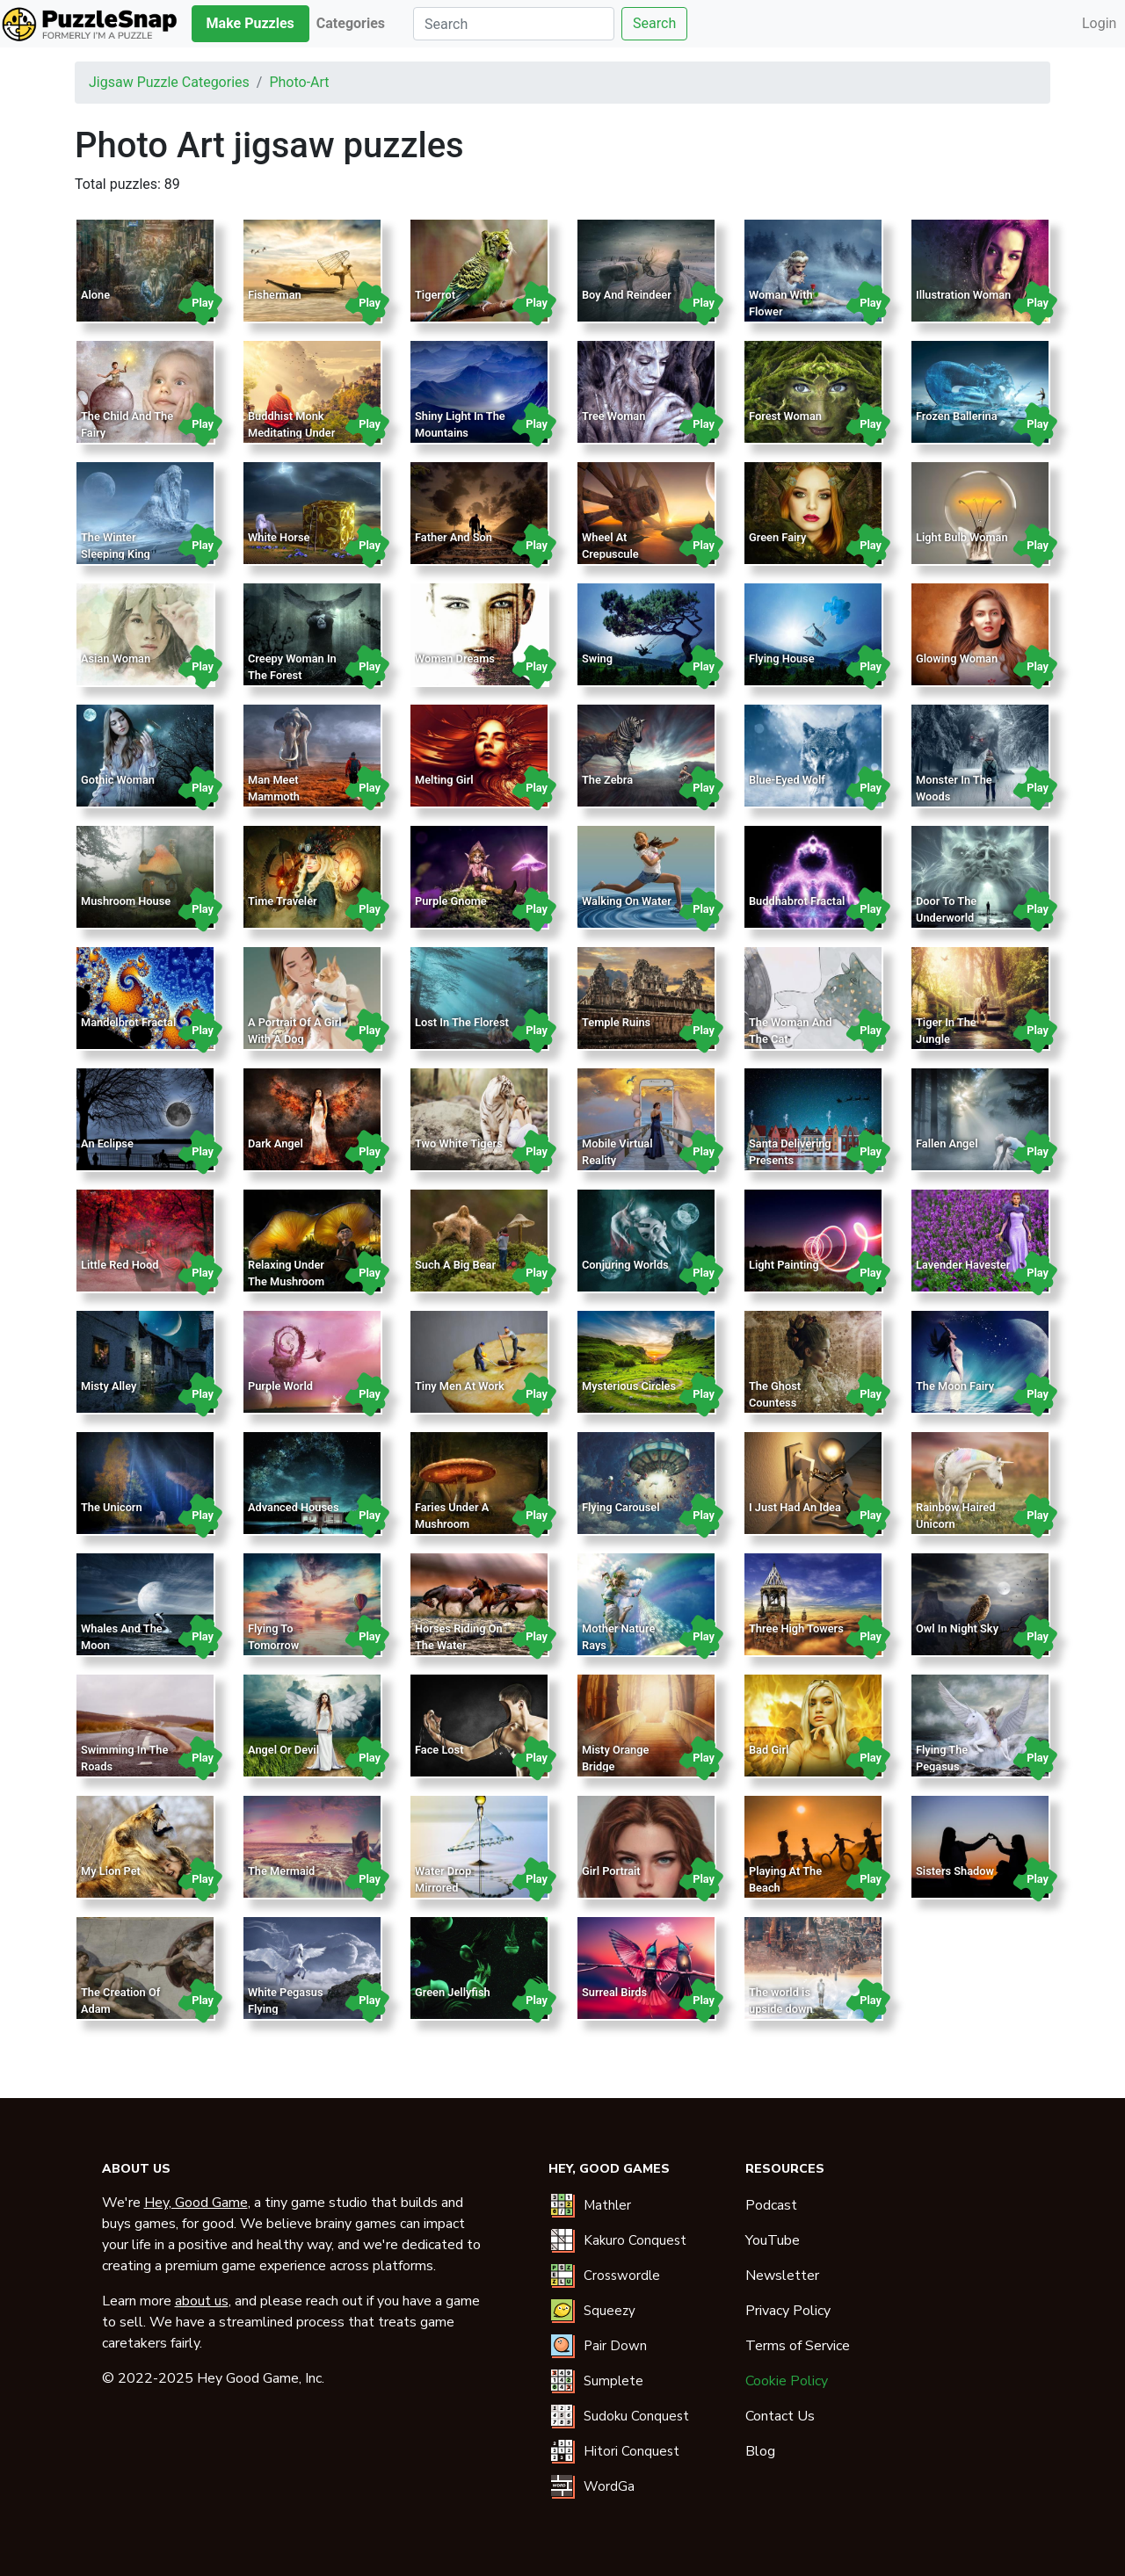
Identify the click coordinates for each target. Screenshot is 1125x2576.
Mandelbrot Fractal (128, 1022)
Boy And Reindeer (626, 294)
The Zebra (607, 779)
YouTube (772, 2240)
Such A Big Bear (455, 1264)
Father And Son (453, 537)
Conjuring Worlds (625, 1264)
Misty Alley (108, 1386)
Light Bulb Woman (962, 537)
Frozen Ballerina (957, 416)
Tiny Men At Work (459, 1386)
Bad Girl (768, 1749)
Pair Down (615, 2346)
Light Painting (784, 1264)
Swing (597, 658)
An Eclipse (107, 1143)
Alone (95, 294)
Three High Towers (796, 1628)
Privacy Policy (788, 2310)
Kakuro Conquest (635, 2240)
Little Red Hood (119, 1264)
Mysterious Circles (629, 1386)
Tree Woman (613, 416)
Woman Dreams (455, 658)
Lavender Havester (963, 1264)
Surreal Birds (614, 1992)
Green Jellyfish (452, 1992)
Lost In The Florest (462, 1022)
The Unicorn (111, 1507)
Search (654, 23)
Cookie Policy (786, 2381)
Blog (760, 2451)
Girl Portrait (611, 1871)
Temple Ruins (616, 1022)
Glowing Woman (957, 658)
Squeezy (609, 2310)
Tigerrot (435, 294)
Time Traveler (282, 901)
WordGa (609, 2486)
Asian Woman (115, 658)
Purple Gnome (451, 901)
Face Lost (439, 1749)
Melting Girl (444, 779)
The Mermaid (281, 1871)
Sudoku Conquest (636, 2416)
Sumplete (613, 2381)
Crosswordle (622, 2275)
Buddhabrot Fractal (797, 901)
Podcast (771, 2205)
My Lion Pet (111, 1871)
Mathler (607, 2205)
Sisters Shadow (955, 1871)
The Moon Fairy (955, 1386)
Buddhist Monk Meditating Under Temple (291, 432)
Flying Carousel (621, 1507)
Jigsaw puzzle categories (169, 82)
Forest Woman (785, 416)
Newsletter (782, 2275)
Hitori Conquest (631, 2451)
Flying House (782, 658)
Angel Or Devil (283, 1749)
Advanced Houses (293, 1507)
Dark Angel (275, 1143)
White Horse (278, 537)
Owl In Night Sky (957, 1628)
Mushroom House (126, 901)
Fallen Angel (947, 1143)
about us (202, 2301)
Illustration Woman (963, 294)
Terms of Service (797, 2345)
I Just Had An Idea (795, 1507)
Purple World (280, 1386)
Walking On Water (626, 901)
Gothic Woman (118, 779)
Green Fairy (777, 537)
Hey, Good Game (196, 2202)
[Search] (513, 23)
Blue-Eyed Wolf (787, 779)
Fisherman (274, 294)
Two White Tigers (459, 1143)
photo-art (299, 82)
